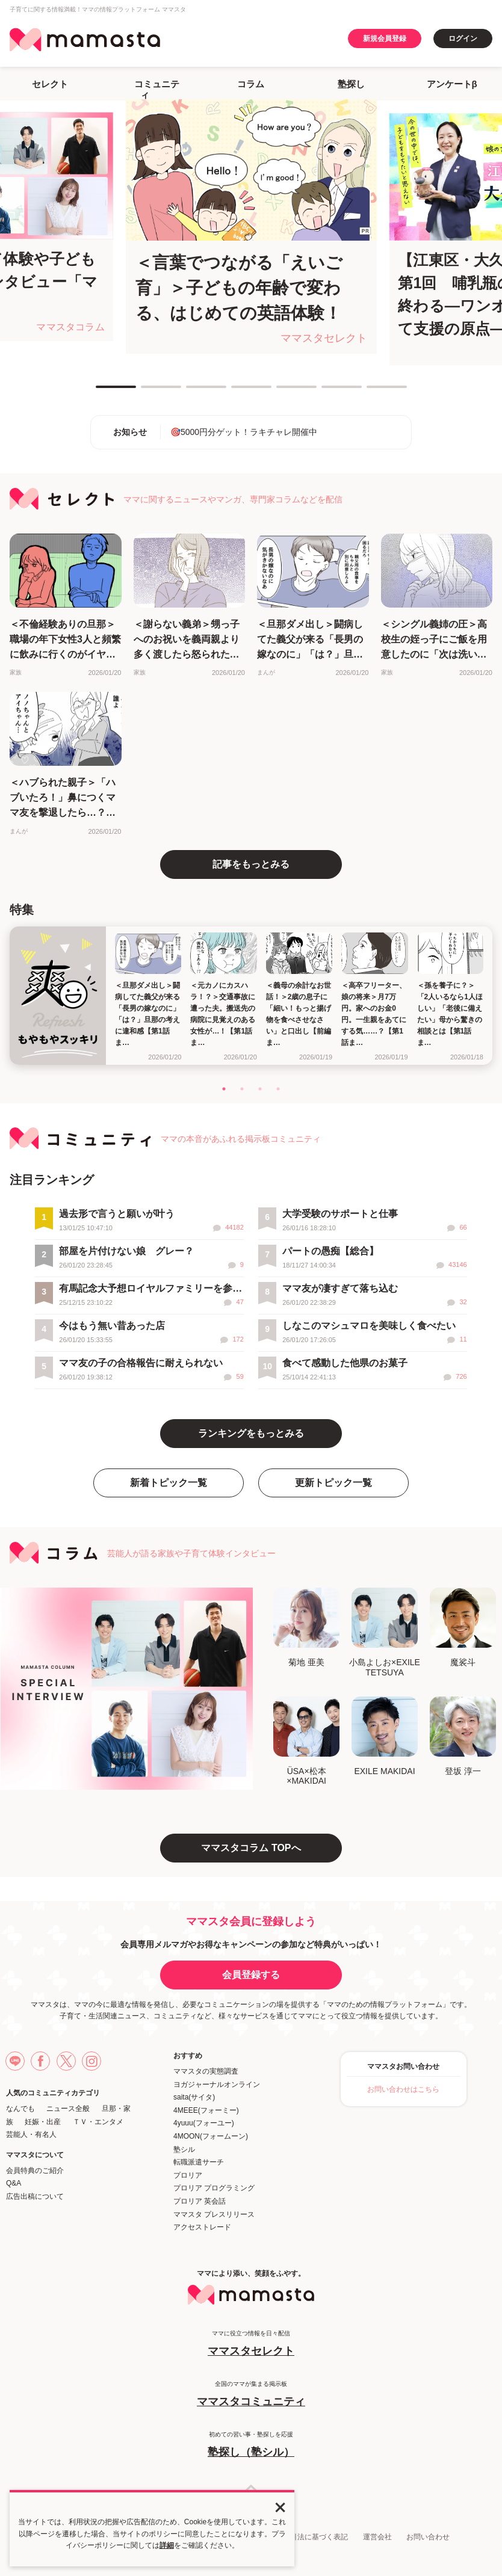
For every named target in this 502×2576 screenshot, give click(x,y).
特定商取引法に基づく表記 (304, 2537)
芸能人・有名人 (31, 2134)
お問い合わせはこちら (403, 2089)
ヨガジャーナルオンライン (216, 2084)
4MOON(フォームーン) (210, 2136)
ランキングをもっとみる (251, 1433)
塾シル (184, 2149)
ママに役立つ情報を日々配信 (251, 2344)
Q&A (13, 2183)
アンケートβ (452, 84)
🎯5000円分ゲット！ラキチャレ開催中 (243, 432)
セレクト (50, 84)
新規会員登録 (384, 38)
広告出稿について (35, 2196)
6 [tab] (327, 392)
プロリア (187, 2175)
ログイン (462, 38)
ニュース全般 (68, 2108)
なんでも (20, 2108)
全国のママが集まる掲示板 (251, 2394)
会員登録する (251, 1975)
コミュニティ (156, 89)
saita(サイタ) (194, 2097)
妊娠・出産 (43, 2122)
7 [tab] (373, 392)
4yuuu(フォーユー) (203, 2123)
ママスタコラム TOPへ (250, 1848)
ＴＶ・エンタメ (98, 2122)
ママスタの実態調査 (205, 2071)
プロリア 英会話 (199, 2201)
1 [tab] (102, 392)
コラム (250, 84)
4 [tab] (237, 392)
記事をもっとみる (251, 864)
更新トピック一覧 (333, 1483)
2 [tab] (147, 392)
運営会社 (377, 2537)
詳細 (167, 2545)
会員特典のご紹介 (35, 2170)
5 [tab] (282, 392)
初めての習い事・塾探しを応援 (251, 2445)
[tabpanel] (251, 226)
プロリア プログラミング (214, 2188)
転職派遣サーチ (198, 2162)
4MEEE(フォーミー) (206, 2110)
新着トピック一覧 (168, 1483)
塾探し (351, 84)
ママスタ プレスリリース (214, 2214)
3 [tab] (192, 392)
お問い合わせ (428, 2537)
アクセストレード (202, 2227)
